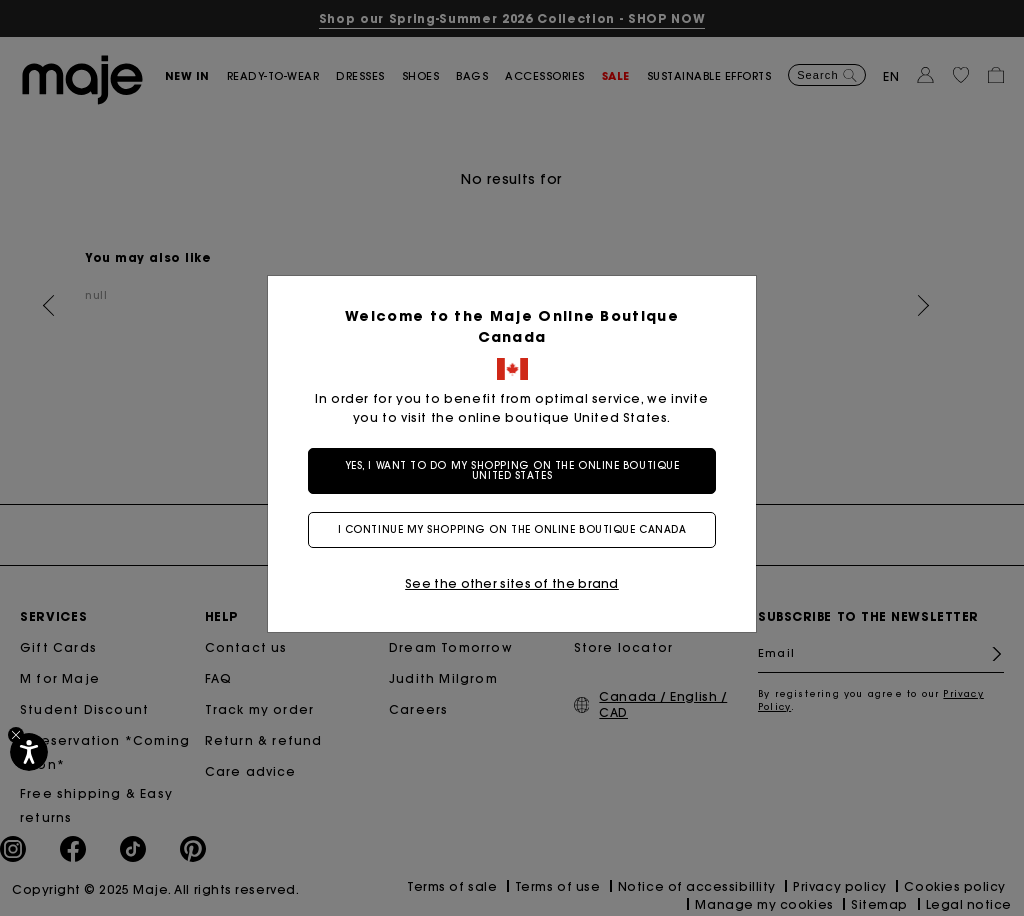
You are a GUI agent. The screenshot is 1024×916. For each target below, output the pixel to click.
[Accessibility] (29, 752)
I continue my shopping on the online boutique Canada (512, 529)
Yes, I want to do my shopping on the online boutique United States (512, 470)
